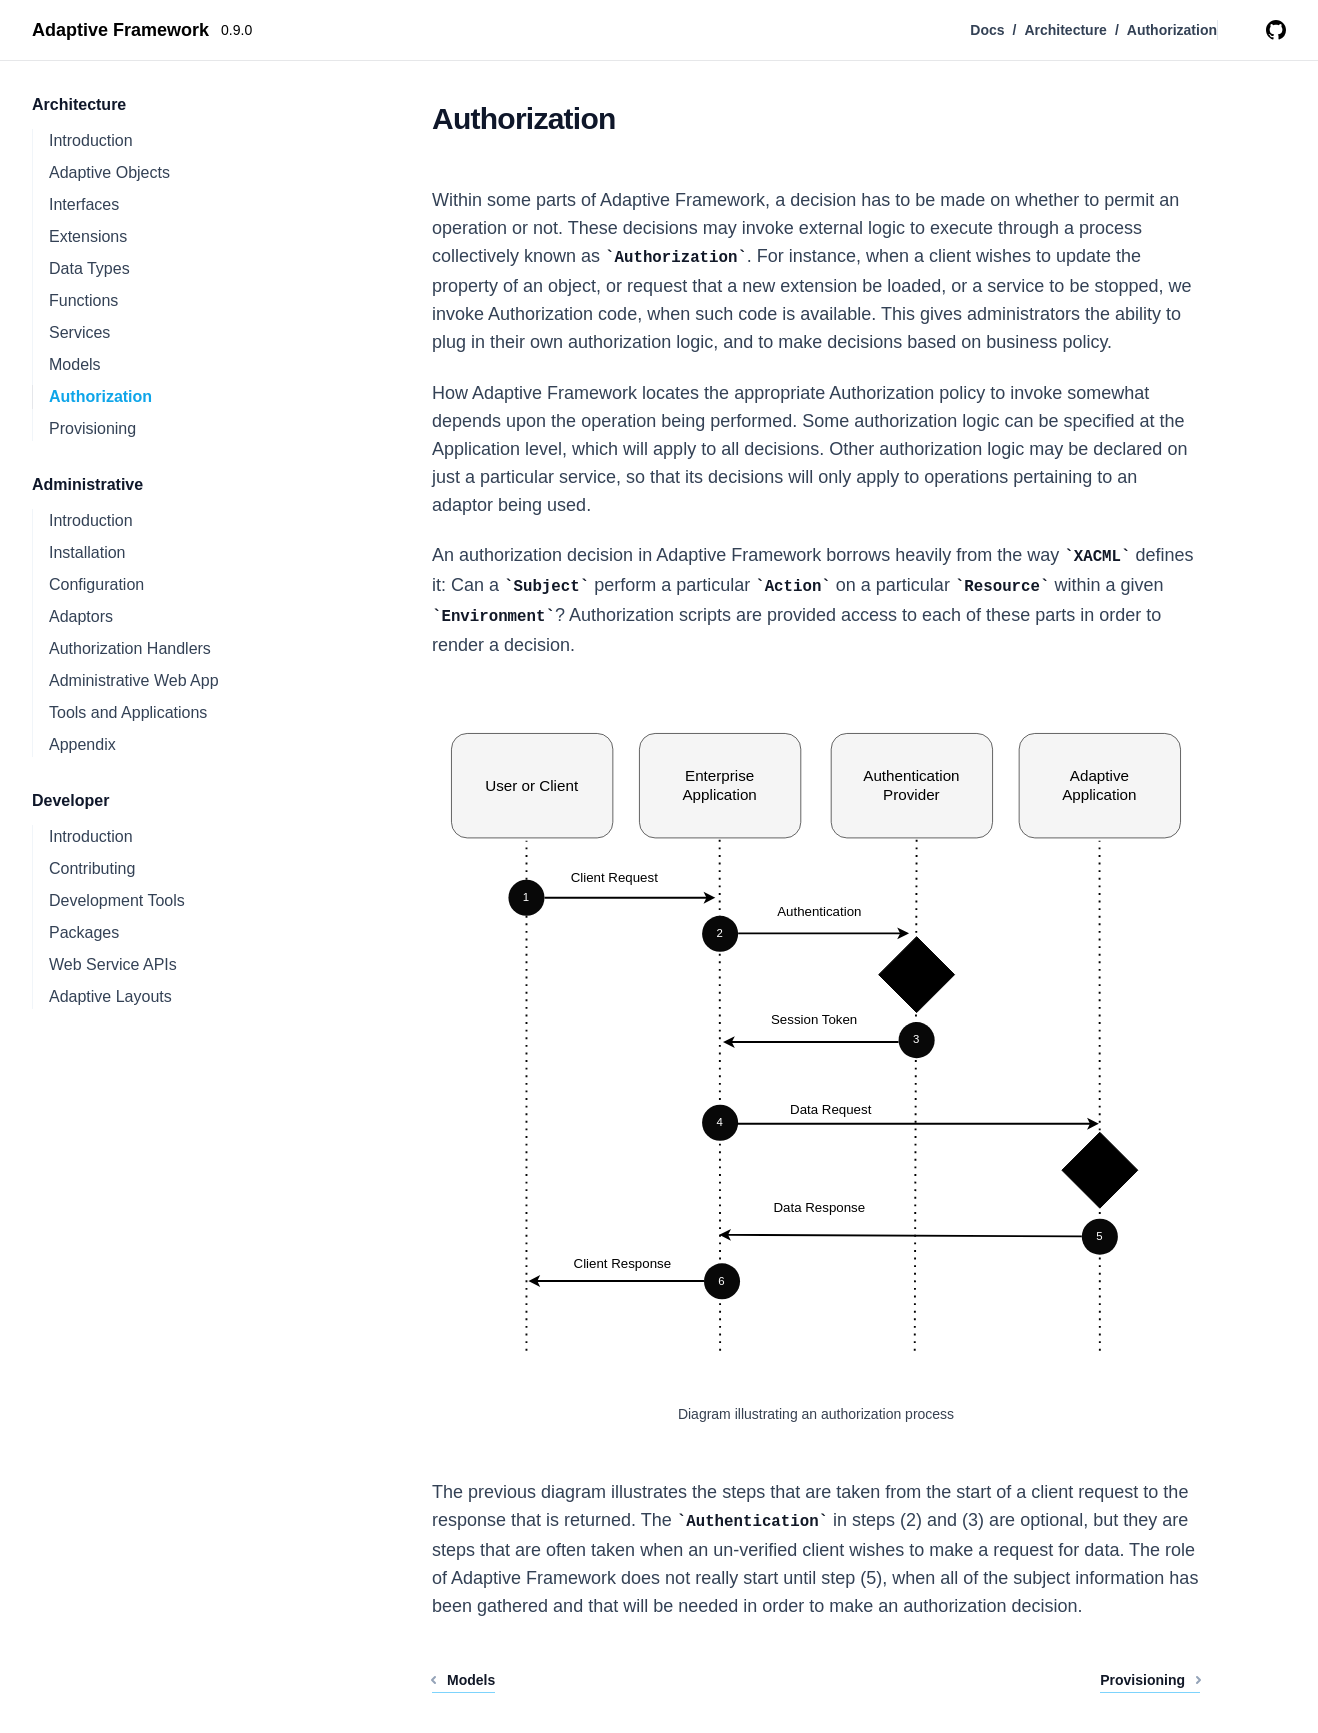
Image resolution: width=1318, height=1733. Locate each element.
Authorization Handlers (130, 648)
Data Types (89, 268)
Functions (83, 300)
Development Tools (117, 900)
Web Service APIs (113, 964)
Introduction (91, 140)
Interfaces (84, 204)
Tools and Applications (128, 712)
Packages (84, 932)
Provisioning (92, 428)
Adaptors (81, 616)
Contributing (92, 868)
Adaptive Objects (109, 172)
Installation (87, 552)
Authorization (100, 396)
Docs (987, 30)
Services (79, 332)
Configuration (96, 584)
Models (75, 364)
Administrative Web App (134, 680)
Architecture (1065, 30)
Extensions (88, 236)
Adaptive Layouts (110, 996)
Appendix (82, 744)
